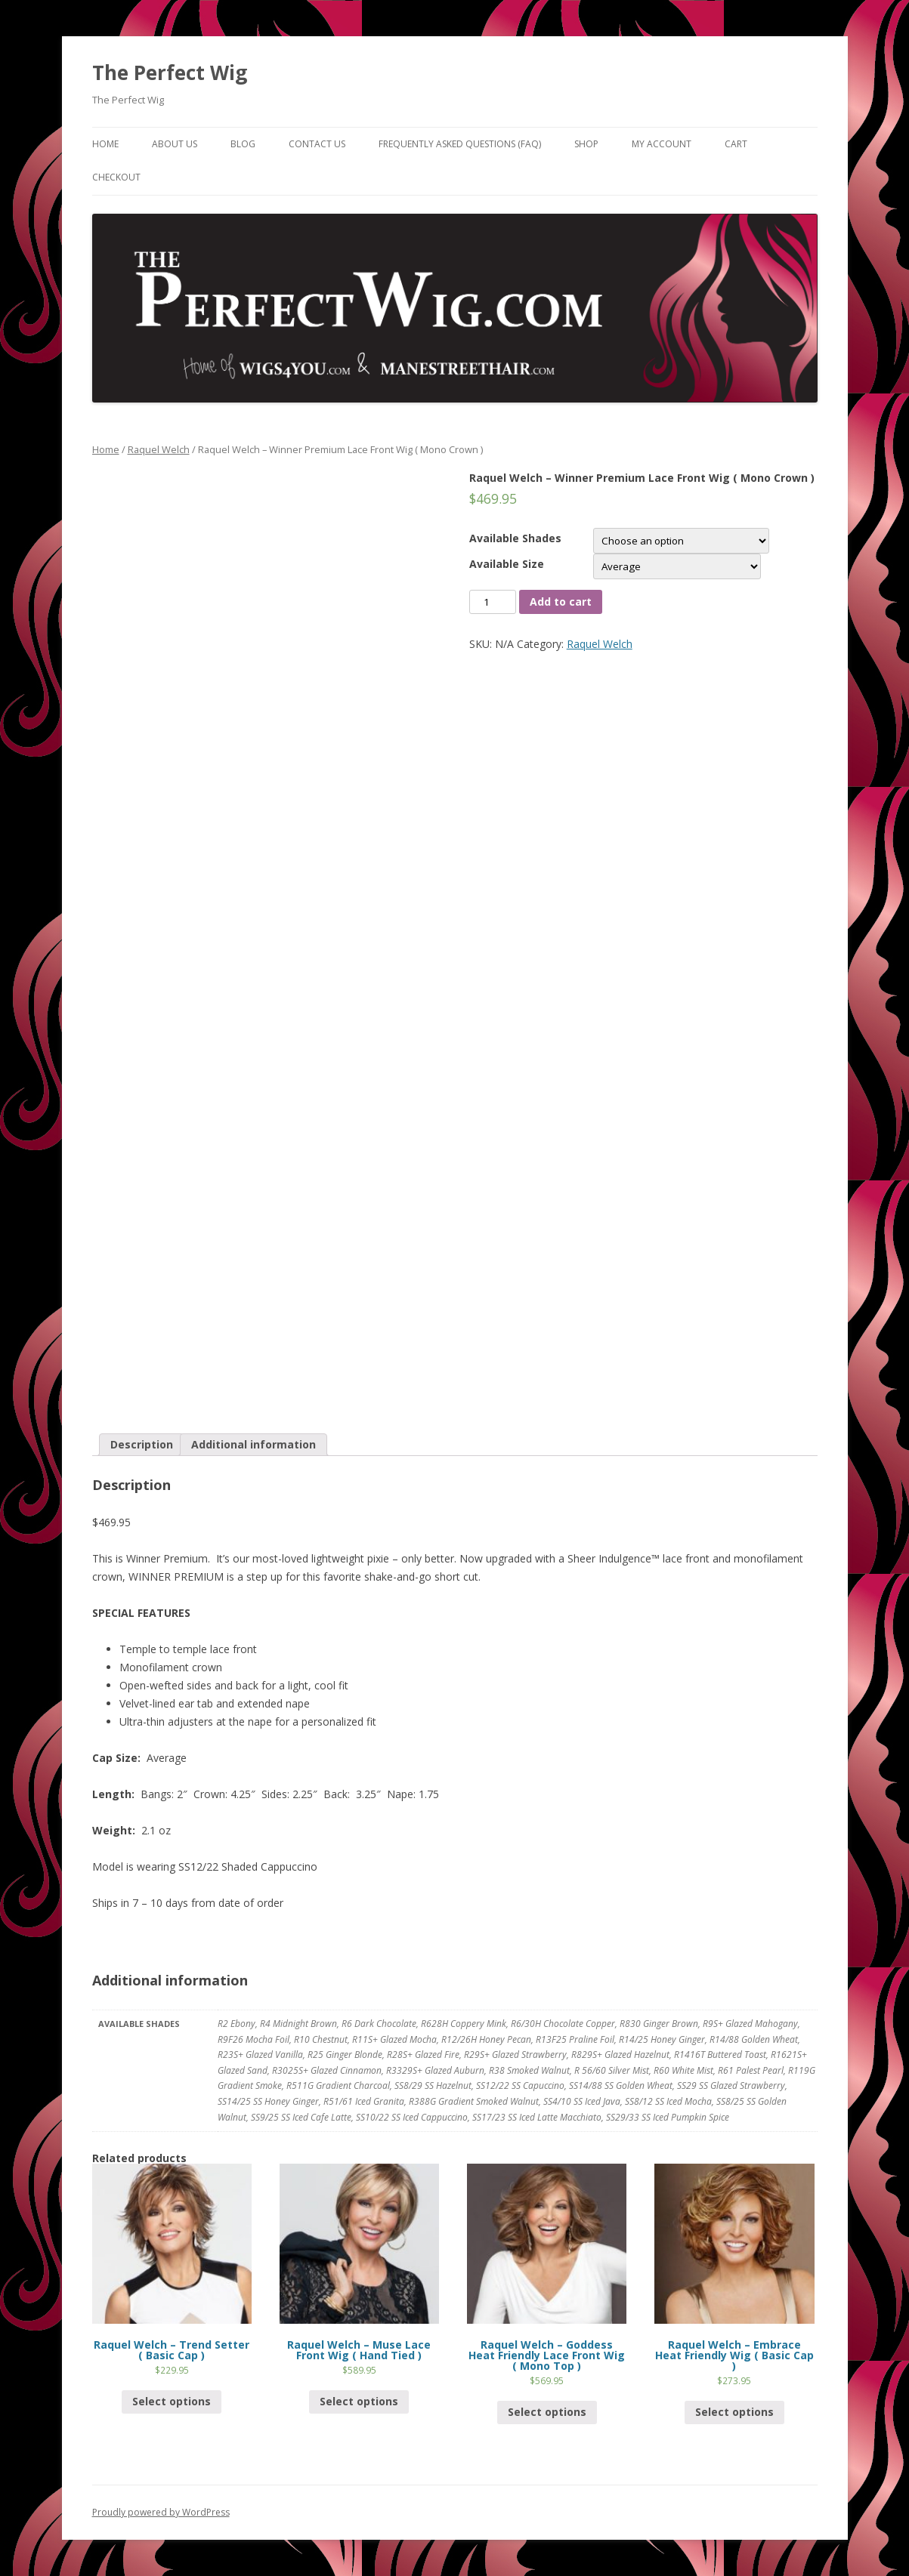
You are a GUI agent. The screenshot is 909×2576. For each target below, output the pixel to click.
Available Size (506, 564)
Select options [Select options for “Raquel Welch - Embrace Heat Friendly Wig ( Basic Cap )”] (734, 2412)
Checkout (116, 177)
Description (141, 1444)
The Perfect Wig (169, 72)
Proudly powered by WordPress (161, 2512)
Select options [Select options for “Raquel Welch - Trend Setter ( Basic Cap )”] (171, 2401)
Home (105, 143)
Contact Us (317, 143)
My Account (661, 143)
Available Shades (515, 538)
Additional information (253, 1444)
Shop (586, 143)
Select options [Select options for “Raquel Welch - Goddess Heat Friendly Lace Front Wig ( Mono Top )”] (547, 2412)
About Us (174, 143)
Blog (242, 143)
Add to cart (561, 601)
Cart (736, 143)
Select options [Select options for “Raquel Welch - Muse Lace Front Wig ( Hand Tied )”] (359, 2401)
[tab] (141, 1444)
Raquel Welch (159, 449)
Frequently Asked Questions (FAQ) (460, 143)
